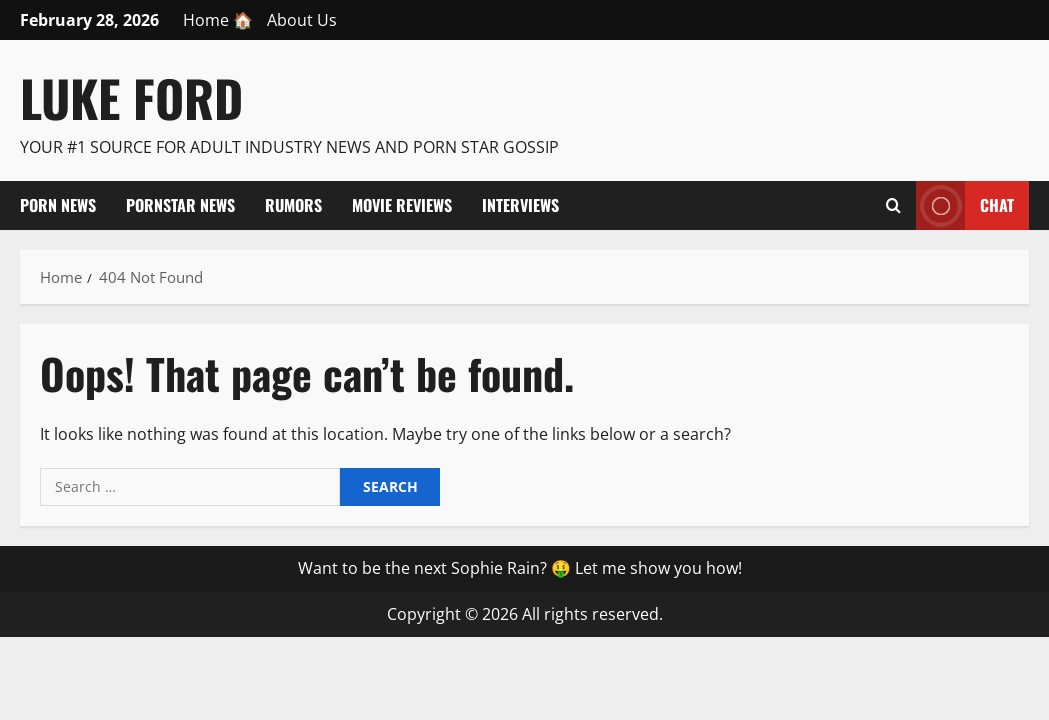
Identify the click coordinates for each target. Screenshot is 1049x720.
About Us (302, 20)
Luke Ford (131, 97)
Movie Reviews (402, 205)
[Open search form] (893, 205)
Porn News (58, 205)
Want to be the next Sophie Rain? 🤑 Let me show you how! (520, 568)
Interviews (520, 205)
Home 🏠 (218, 20)
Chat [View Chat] (965, 205)
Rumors (293, 205)
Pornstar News (180, 205)
